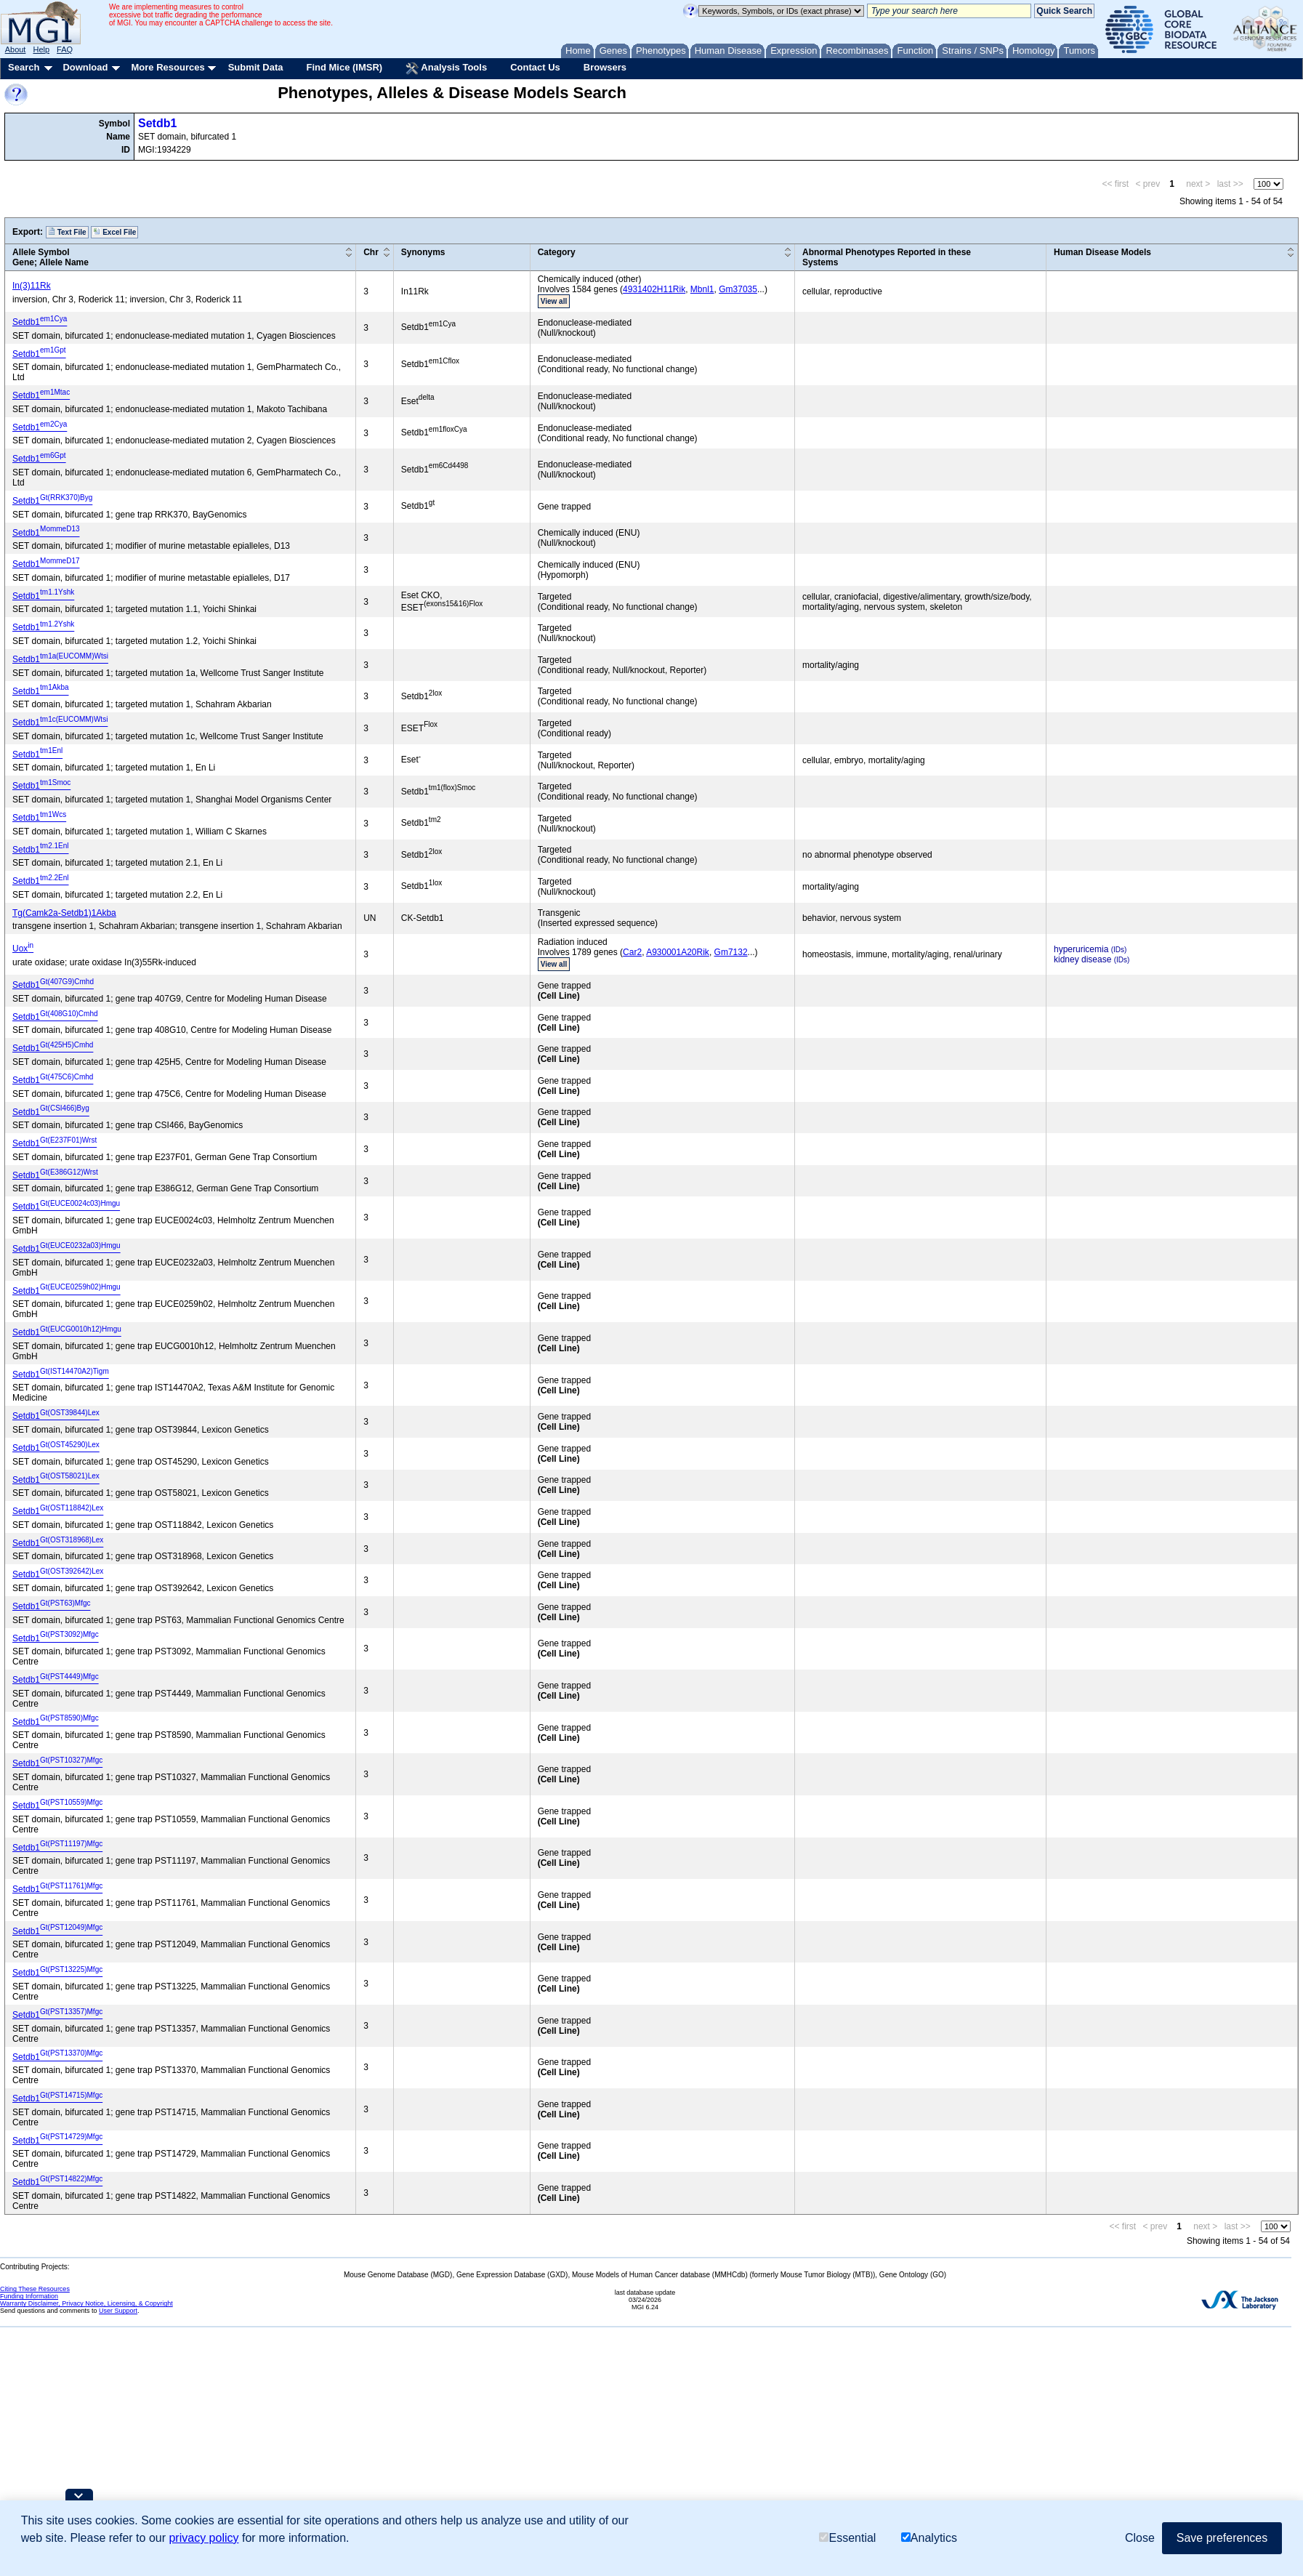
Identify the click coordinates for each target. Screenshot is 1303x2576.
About (15, 49)
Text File (67, 232)
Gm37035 (738, 289)
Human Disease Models (1102, 252)
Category (557, 252)
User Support (118, 2310)
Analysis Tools (446, 68)
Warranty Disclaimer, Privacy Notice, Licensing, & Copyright (86, 2303)
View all (554, 301)
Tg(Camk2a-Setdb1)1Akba (64, 913)
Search (23, 67)
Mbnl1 (702, 289)
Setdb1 (157, 123)
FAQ (65, 49)
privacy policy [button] (203, 2538)
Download (85, 67)
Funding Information (29, 2296)
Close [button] (1140, 2538)
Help (41, 49)
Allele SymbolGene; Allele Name (50, 257)
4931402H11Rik (654, 289)
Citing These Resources (35, 2289)
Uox (22, 948)
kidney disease (1082, 959)
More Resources (167, 67)
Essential (847, 2538)
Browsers (605, 67)
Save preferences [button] (1222, 2538)
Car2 (632, 952)
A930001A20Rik (677, 952)
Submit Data (255, 67)
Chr (371, 252)
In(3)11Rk (31, 286)
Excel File (114, 232)
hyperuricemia (1081, 949)
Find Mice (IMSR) (344, 67)
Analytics (929, 2538)
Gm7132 (731, 952)
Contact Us (535, 67)
